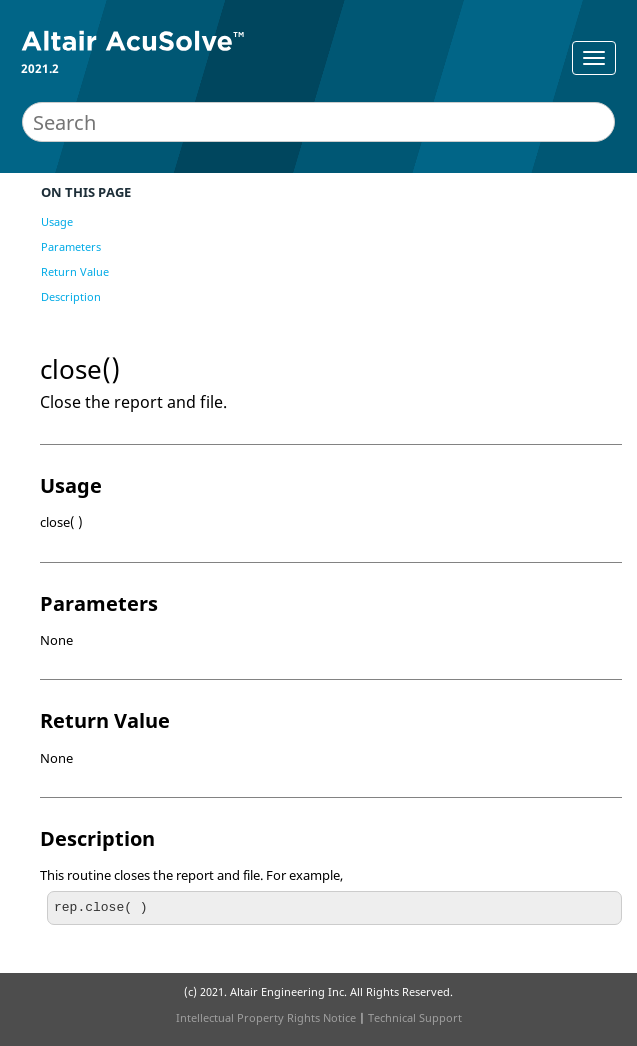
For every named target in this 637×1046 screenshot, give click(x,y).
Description (71, 296)
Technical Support (415, 1017)
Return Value (75, 271)
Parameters (71, 246)
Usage (57, 221)
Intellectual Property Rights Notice (266, 1017)
